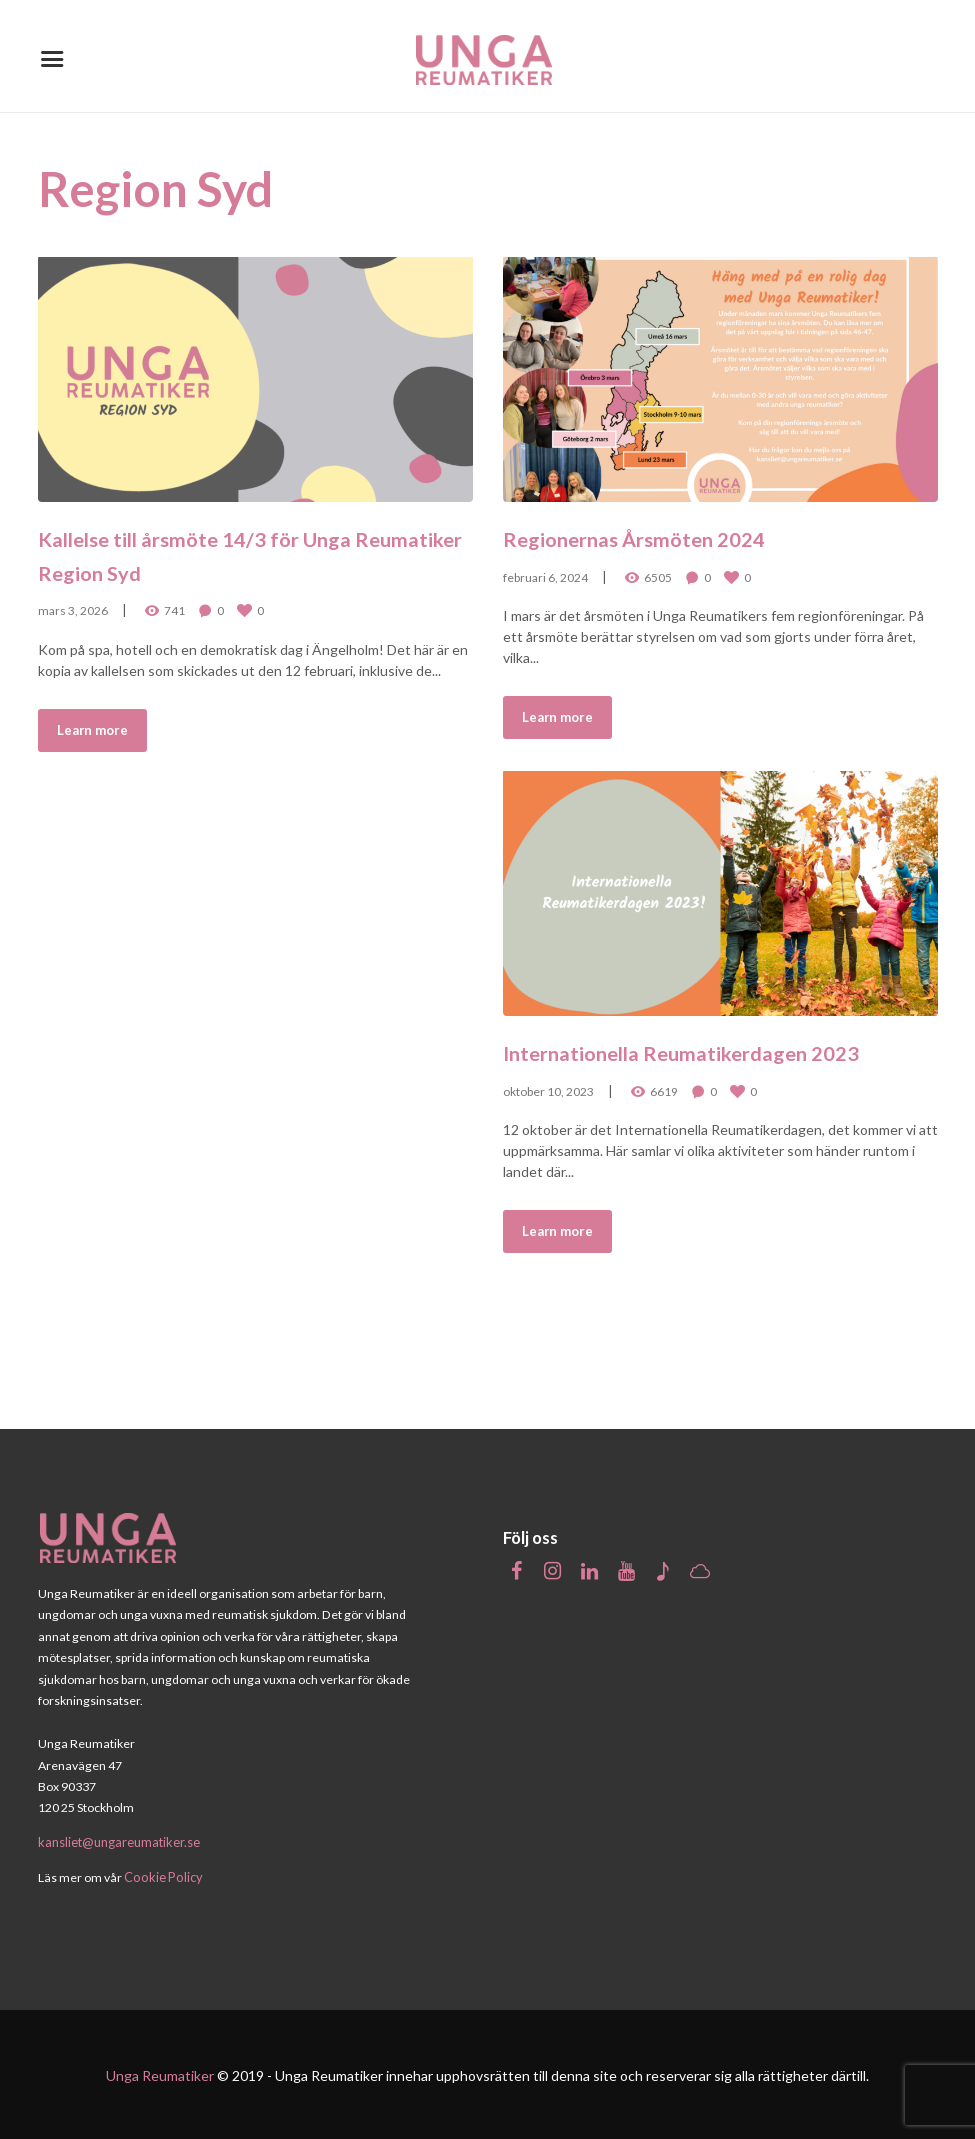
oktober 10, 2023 (548, 1121)
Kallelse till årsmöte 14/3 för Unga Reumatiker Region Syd (254, 551)
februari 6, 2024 (545, 574)
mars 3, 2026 (73, 607)
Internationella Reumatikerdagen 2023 (716, 1065)
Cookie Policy (160, 1875)
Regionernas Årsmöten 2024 (683, 534)
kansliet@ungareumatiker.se (117, 1841)
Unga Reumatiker (160, 2073)
